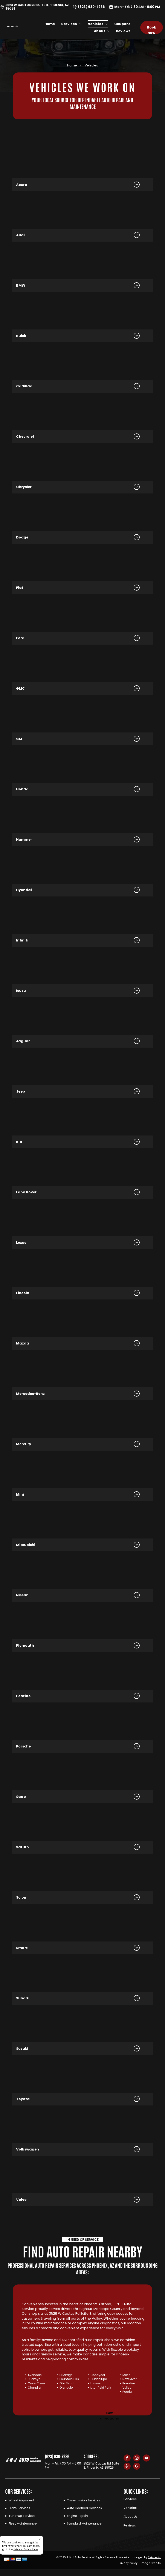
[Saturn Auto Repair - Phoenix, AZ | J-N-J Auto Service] (82, 1823)
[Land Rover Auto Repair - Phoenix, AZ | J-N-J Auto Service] (82, 1169)
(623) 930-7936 (91, 7)
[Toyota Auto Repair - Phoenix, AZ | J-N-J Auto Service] (82, 2075)
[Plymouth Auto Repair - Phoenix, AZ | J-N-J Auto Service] (82, 1622)
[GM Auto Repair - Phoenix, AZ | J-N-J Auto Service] (82, 715)
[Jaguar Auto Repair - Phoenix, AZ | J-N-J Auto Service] (82, 1017)
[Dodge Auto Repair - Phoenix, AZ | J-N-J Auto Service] (82, 514)
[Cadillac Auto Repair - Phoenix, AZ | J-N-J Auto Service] (82, 363)
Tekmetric (154, 2557)
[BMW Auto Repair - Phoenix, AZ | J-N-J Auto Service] (82, 262)
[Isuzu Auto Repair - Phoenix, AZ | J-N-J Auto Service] (82, 967)
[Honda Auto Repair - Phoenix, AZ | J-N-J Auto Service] (82, 766)
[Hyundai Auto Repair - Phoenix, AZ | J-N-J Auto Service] (82, 866)
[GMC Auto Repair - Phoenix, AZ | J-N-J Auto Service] (82, 665)
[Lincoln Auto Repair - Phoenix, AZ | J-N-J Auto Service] (82, 1269)
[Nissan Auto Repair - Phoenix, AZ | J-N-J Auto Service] (82, 1572)
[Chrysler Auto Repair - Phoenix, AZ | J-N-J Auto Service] (82, 463)
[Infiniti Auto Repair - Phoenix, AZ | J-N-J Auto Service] (82, 917)
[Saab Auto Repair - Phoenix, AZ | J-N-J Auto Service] (82, 1773)
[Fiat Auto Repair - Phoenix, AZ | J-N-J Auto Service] (82, 564)
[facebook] (127, 2458)
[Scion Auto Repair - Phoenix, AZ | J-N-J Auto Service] (82, 1874)
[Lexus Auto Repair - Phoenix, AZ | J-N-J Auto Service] (82, 1219)
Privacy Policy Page (26, 2549)
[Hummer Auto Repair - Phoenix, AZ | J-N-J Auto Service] (82, 816)
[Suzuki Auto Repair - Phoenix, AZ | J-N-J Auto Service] (82, 2025)
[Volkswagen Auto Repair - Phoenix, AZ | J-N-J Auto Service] (82, 2126)
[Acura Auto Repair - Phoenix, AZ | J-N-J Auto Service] (82, 161)
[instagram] (136, 2458)
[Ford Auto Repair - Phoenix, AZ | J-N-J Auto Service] (82, 614)
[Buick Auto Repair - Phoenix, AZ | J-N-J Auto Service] (82, 312)
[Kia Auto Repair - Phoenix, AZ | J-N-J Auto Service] (82, 1118)
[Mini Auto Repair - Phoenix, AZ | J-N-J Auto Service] (82, 1471)
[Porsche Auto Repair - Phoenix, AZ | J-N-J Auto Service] (82, 1723)
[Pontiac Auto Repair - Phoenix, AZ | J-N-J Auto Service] (82, 1672)
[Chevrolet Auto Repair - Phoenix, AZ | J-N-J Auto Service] (82, 413)
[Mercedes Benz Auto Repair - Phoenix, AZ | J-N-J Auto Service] (82, 1370)
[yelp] (127, 2467)
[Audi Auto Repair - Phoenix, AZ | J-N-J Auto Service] (82, 211)
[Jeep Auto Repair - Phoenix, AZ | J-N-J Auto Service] (82, 1068)
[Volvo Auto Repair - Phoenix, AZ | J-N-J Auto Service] (82, 2176)
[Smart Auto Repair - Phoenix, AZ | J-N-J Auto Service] (82, 1924)
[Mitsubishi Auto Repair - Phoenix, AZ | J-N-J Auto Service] (82, 1521)
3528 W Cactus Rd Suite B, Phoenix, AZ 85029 (37, 7)
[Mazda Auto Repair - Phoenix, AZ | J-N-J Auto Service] (82, 1320)
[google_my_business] (136, 2467)
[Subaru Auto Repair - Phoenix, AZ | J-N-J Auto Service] (82, 1975)
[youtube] (146, 2458)
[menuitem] (52, 23)
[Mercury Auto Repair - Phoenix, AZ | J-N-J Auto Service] (82, 1420)
